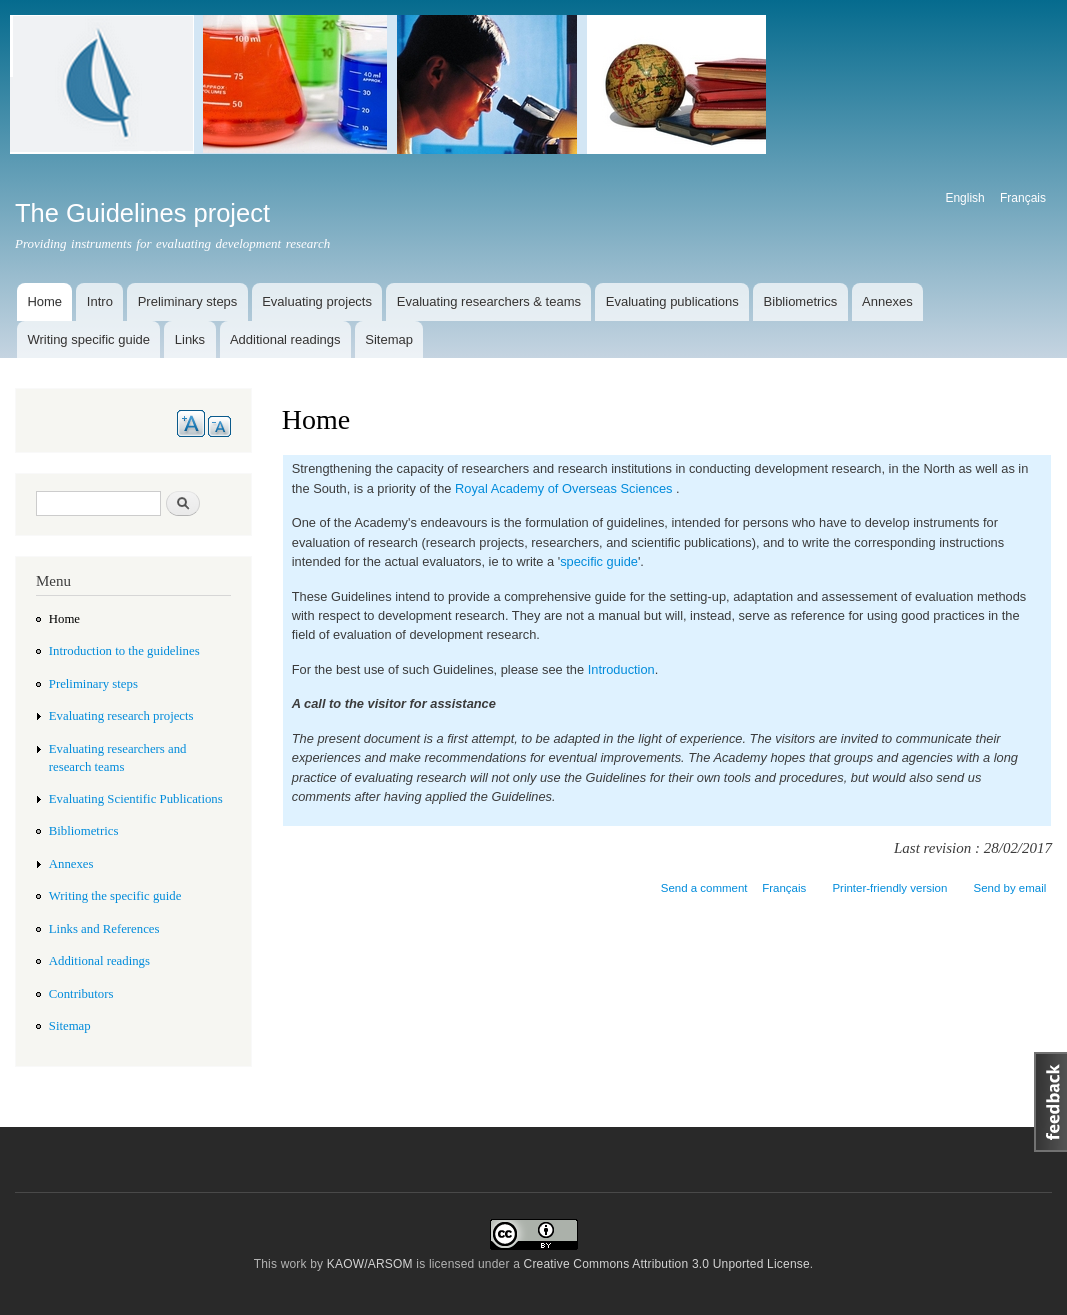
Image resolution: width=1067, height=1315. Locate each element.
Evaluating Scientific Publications (136, 799)
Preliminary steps (188, 301)
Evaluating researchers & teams (489, 301)
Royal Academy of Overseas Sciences (563, 488)
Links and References (104, 929)
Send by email (1009, 888)
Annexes (887, 301)
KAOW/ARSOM (370, 1264)
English (964, 198)
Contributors (81, 994)
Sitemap (389, 339)
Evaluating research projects (121, 716)
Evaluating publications (672, 301)
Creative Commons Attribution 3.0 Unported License (667, 1264)
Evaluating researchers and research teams (118, 758)
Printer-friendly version (889, 888)
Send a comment (704, 888)
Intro (100, 301)
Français (1023, 198)
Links (190, 339)
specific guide (599, 561)
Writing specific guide (88, 339)
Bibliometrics (801, 301)
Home (44, 301)
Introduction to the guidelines (124, 651)
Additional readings (285, 339)
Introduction (621, 669)
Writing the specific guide (115, 896)
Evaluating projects (317, 301)
